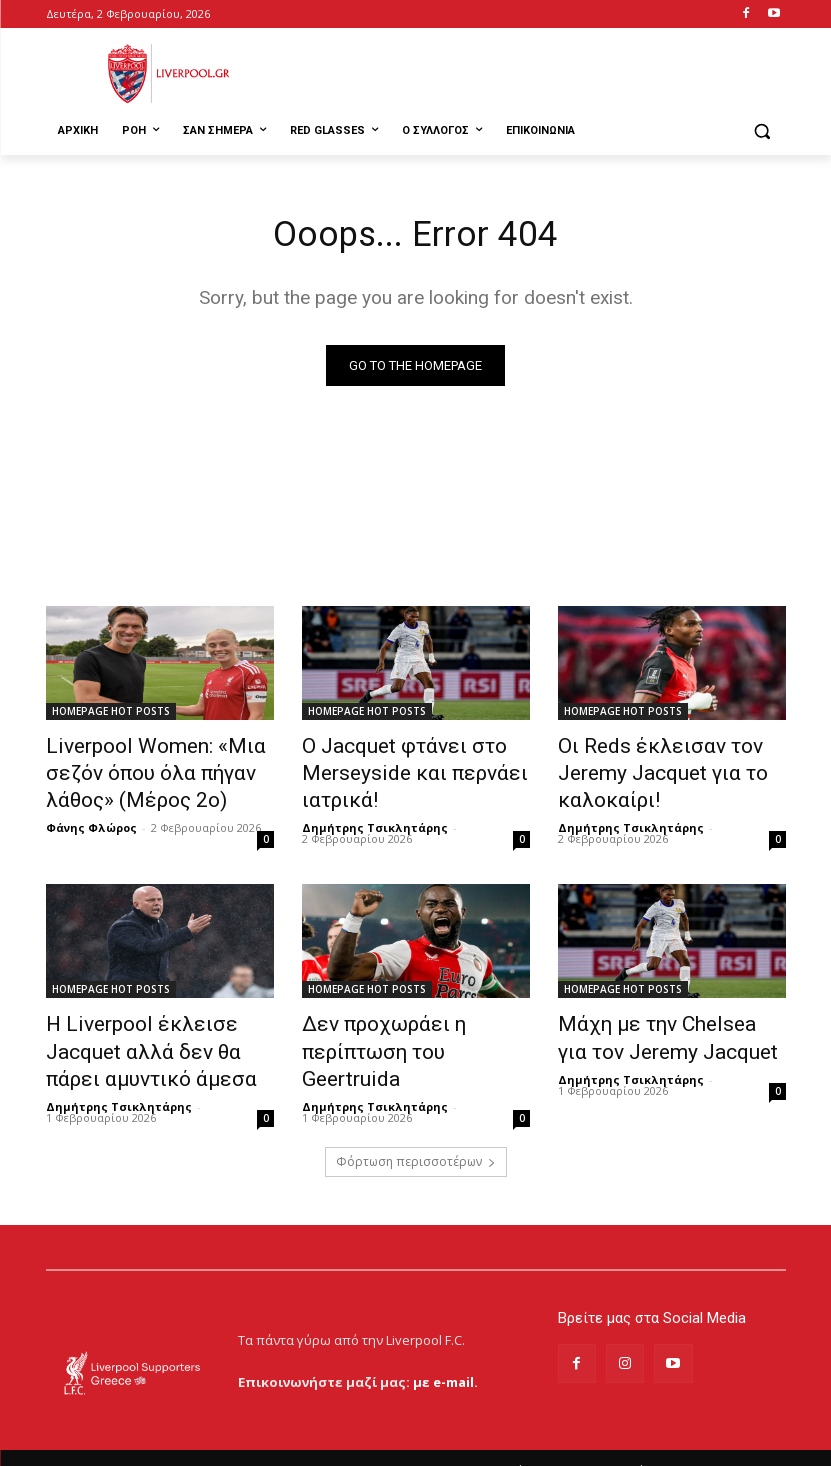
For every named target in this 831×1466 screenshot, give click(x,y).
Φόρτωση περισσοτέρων (416, 1135)
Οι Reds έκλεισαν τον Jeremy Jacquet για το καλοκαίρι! (671, 759)
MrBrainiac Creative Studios (217, 1445)
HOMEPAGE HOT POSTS (111, 715)
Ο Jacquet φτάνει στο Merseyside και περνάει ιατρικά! (393, 770)
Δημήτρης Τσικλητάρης (375, 816)
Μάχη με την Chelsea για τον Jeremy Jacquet (667, 1022)
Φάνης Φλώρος (91, 816)
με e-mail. (445, 1355)
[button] (762, 131)
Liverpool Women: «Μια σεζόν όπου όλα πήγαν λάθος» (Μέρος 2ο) (160, 770)
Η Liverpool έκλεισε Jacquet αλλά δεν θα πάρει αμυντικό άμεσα (154, 1033)
